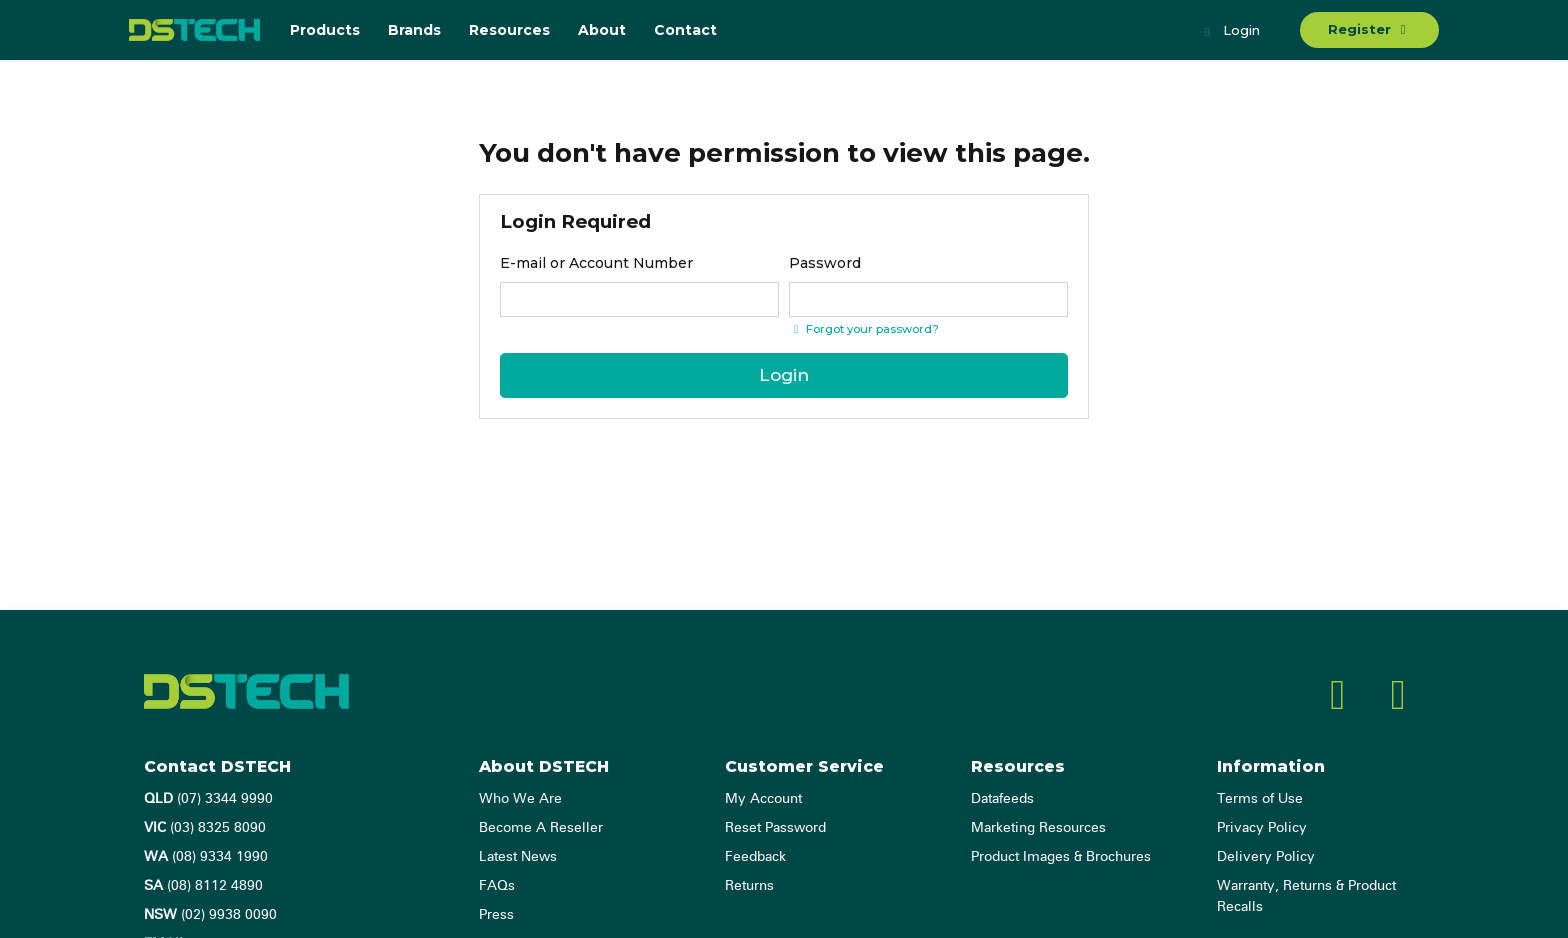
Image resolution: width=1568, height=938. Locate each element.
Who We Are (520, 799)
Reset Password (775, 828)
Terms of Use (1260, 799)
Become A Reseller (541, 828)
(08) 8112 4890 (203, 886)
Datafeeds (1002, 799)
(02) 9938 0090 (210, 915)
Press (496, 915)
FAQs (497, 886)
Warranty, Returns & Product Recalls (1306, 896)
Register (1369, 29)
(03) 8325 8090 (205, 828)
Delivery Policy (1266, 857)
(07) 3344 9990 (208, 799)
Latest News (518, 857)
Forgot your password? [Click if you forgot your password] (864, 329)
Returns (749, 886)
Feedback (755, 857)
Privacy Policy (1262, 828)
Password (825, 263)
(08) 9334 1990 (206, 857)
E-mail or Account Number (596, 263)
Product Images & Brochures (1061, 857)
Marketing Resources (1038, 828)
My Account (763, 799)
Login (1230, 32)
